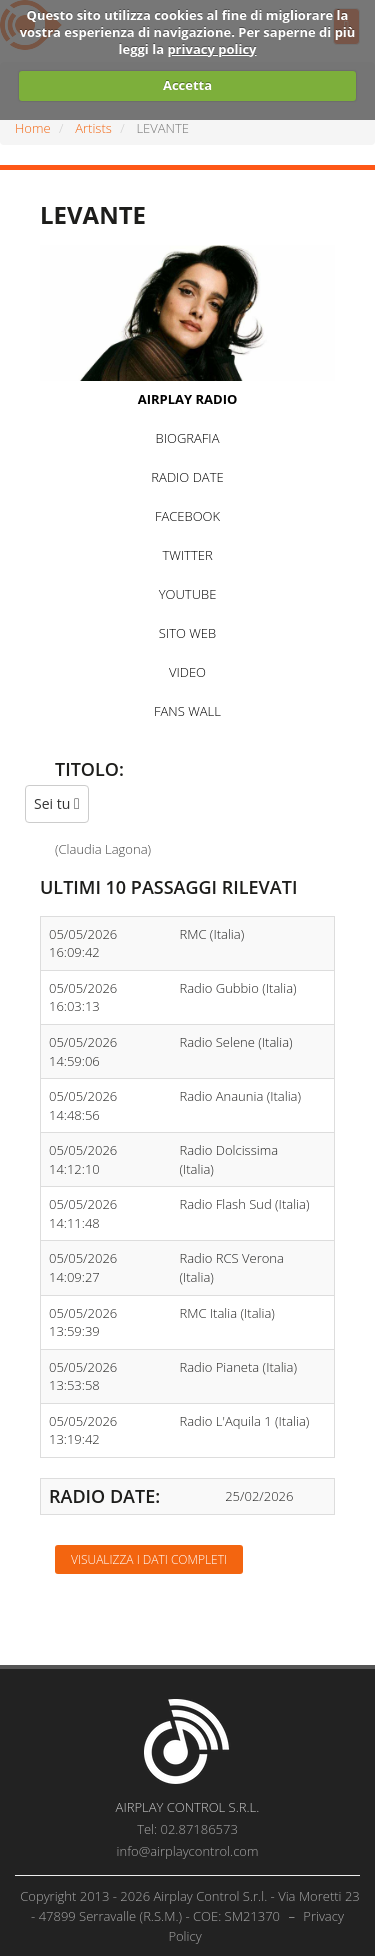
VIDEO (187, 672)
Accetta (187, 85)
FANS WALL (187, 711)
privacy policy (211, 49)
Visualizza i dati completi (149, 1559)
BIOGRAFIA (188, 438)
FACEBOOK (187, 516)
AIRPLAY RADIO (188, 399)
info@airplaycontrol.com (188, 1851)
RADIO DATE (187, 477)
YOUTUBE (188, 594)
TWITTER (187, 555)
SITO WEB (187, 633)
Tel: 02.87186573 (187, 1829)
